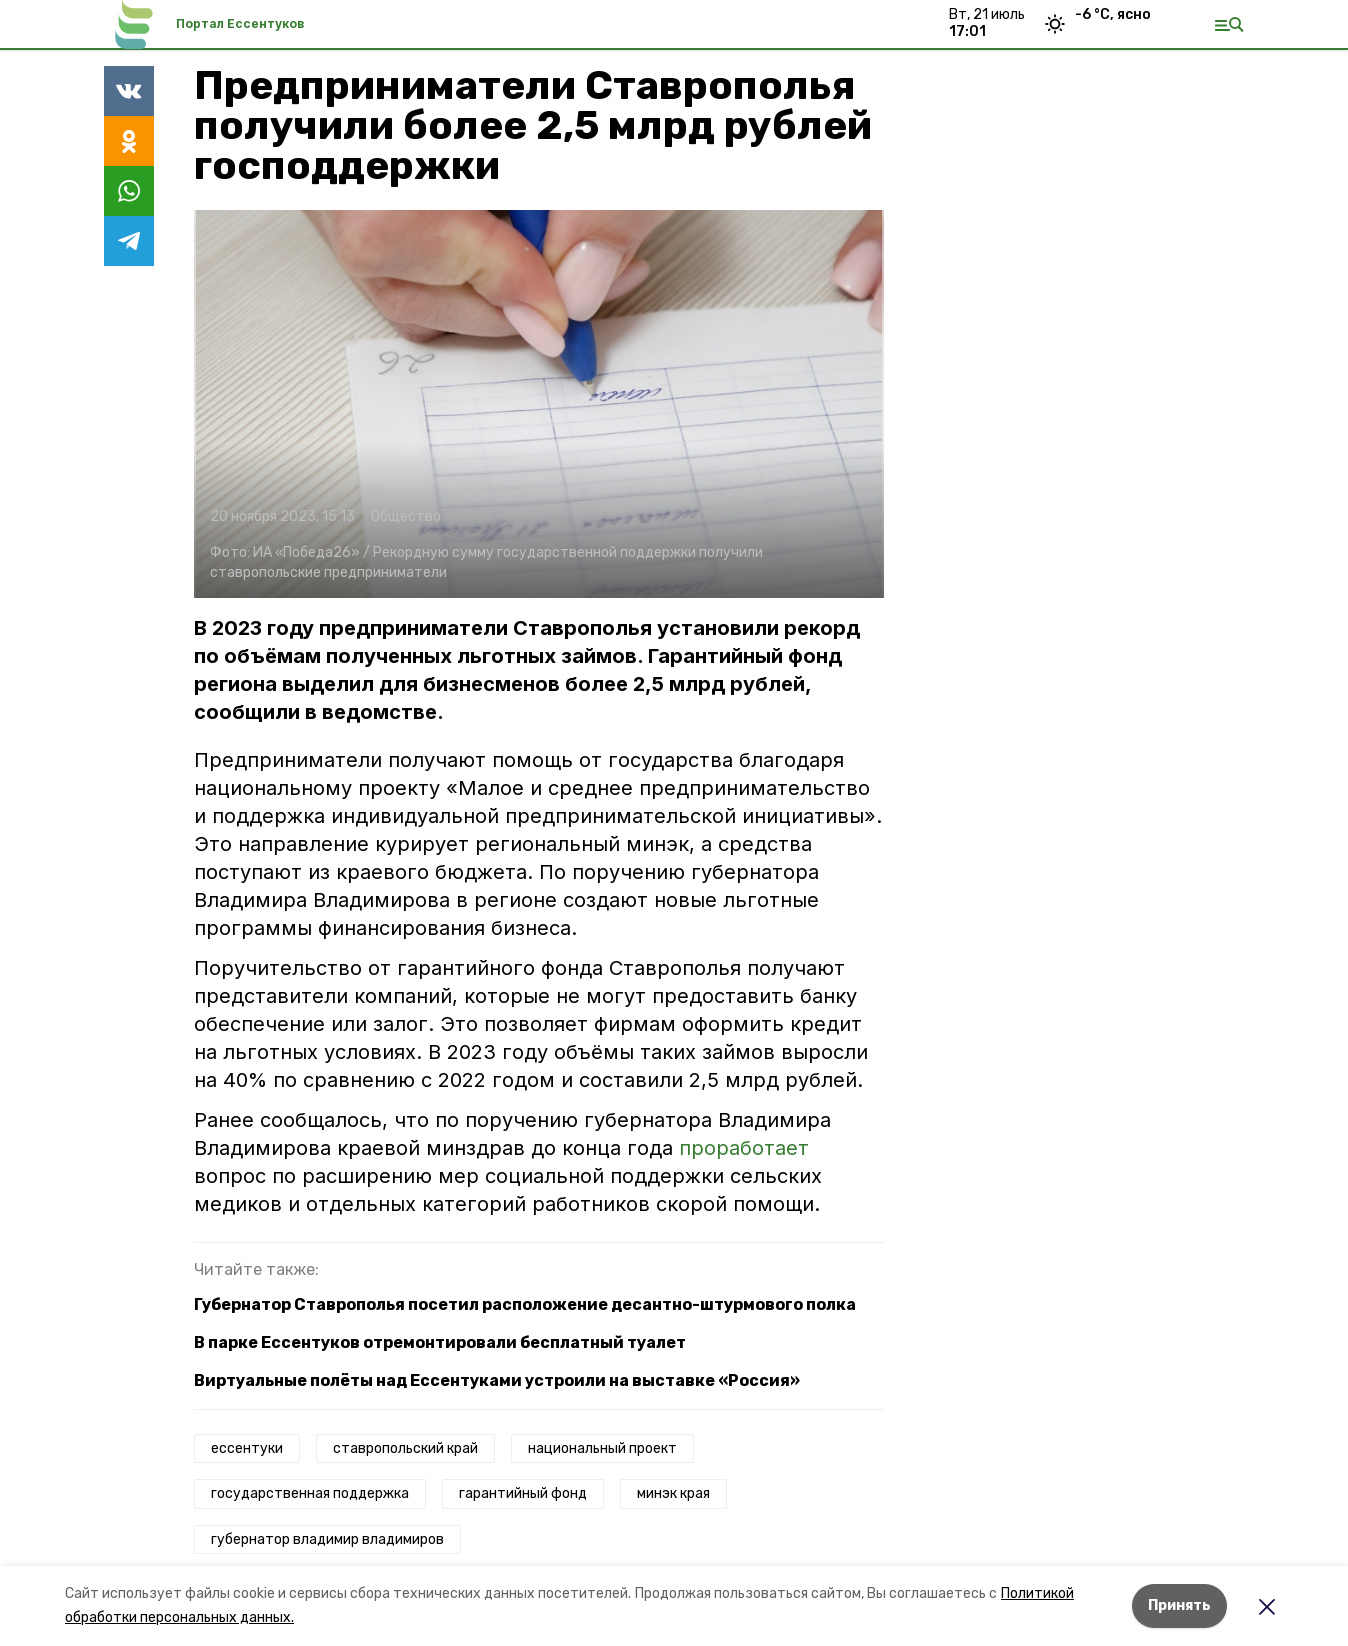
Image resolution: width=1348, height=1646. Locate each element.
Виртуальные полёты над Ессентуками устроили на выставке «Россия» (497, 1380)
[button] (539, 404)
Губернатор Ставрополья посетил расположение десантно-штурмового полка (525, 1304)
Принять (1179, 1605)
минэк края (673, 1493)
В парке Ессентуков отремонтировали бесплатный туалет (440, 1342)
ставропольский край (405, 1448)
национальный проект (602, 1448)
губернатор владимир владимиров (327, 1539)
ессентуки (247, 1448)
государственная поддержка (310, 1493)
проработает (744, 1148)
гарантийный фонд (523, 1493)
